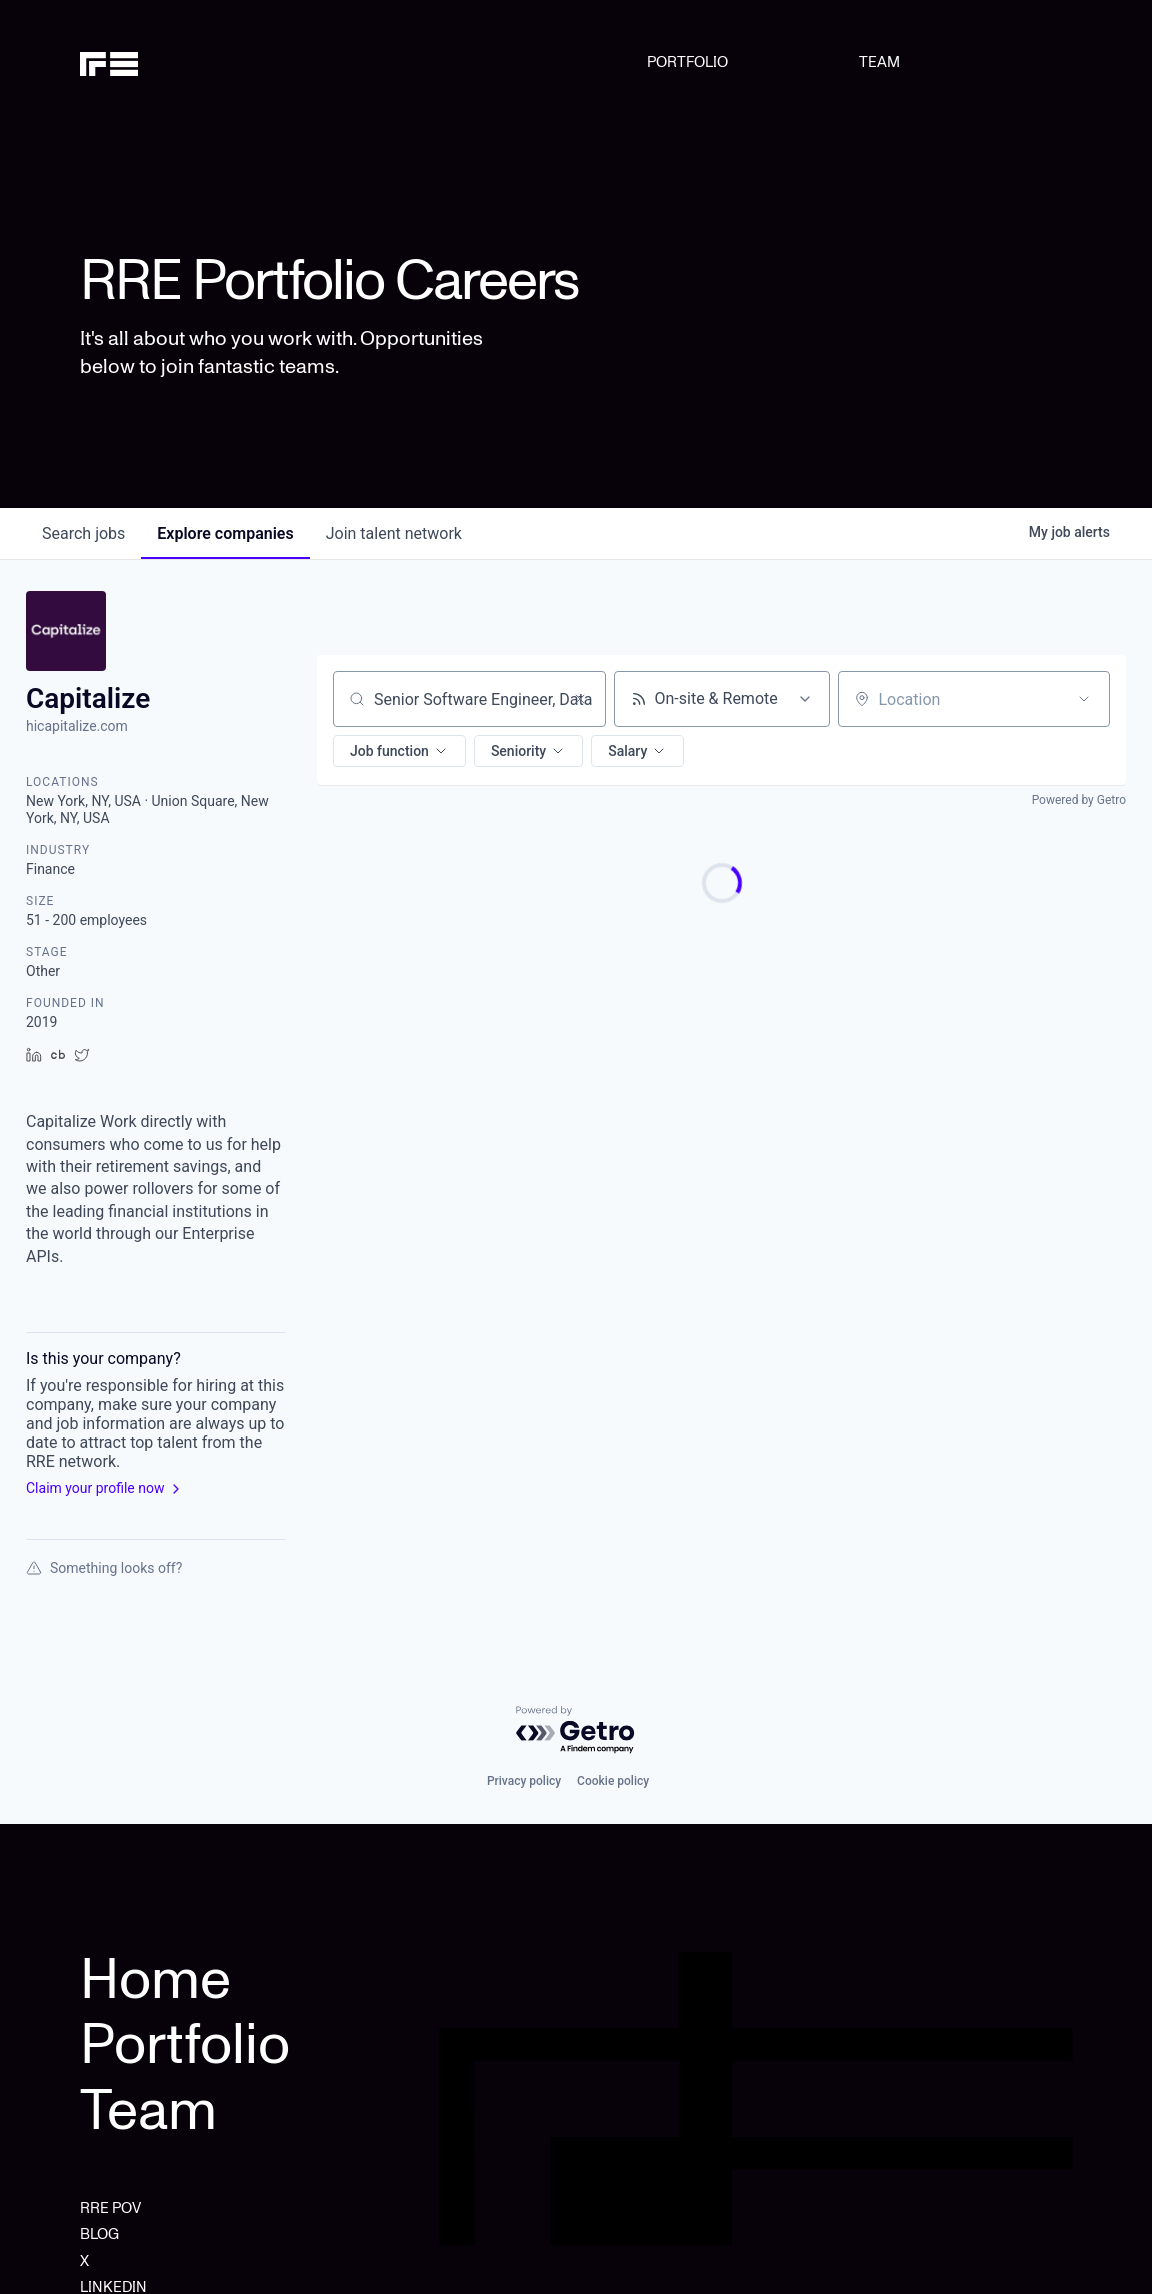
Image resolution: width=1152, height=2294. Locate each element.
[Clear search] (580, 699)
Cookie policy (613, 1781)
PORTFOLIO (687, 62)
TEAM (879, 62)
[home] (151, 62)
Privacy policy (524, 1781)
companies (225, 533)
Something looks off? (104, 1568)
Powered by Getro (1079, 800)
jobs (83, 533)
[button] (399, 751)
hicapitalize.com (77, 726)
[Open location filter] (1084, 699)
